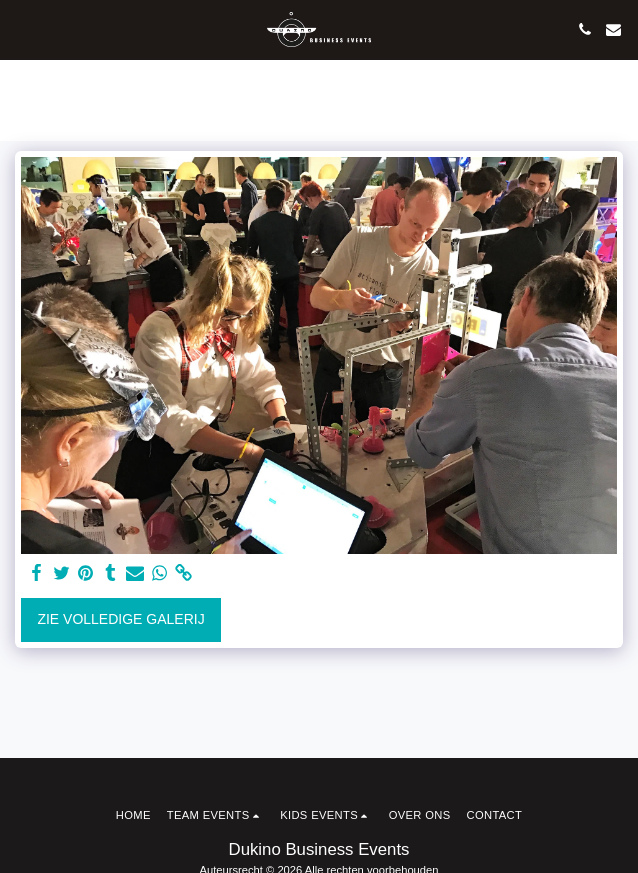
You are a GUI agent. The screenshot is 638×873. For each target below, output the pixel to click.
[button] (22, 29)
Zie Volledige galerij (120, 619)
